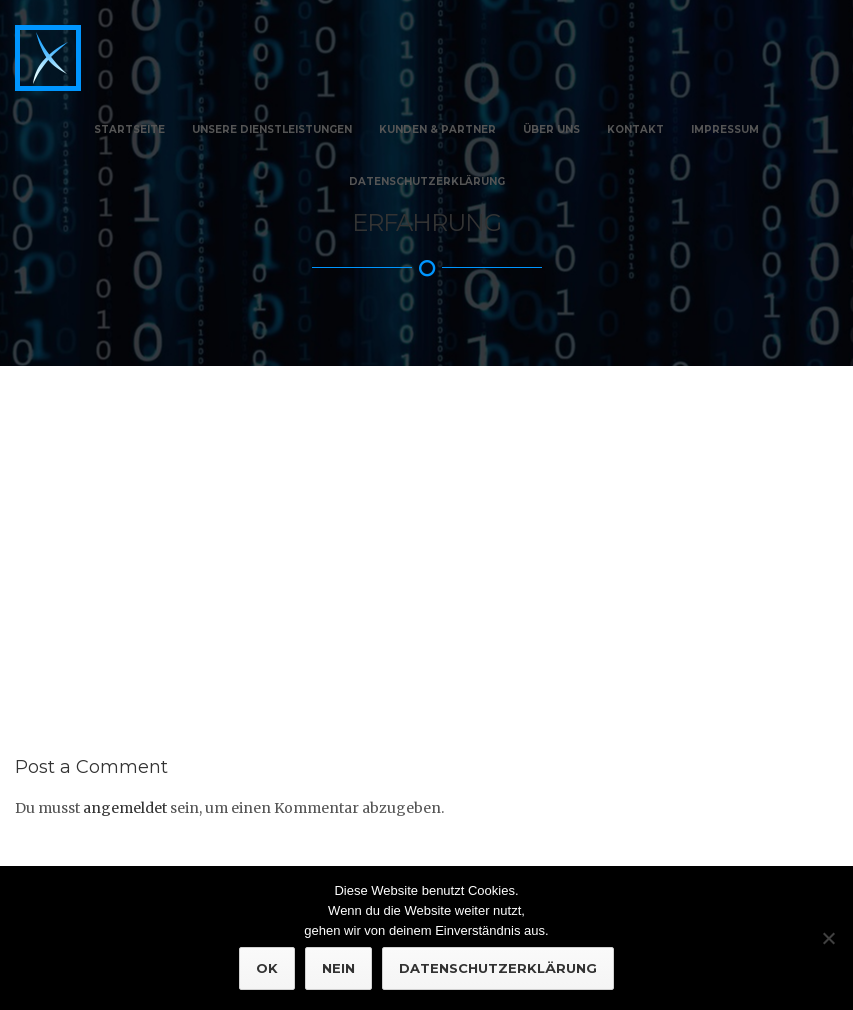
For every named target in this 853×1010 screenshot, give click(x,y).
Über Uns (551, 129)
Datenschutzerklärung (427, 181)
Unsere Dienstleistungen (272, 129)
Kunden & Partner (437, 129)
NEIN (338, 968)
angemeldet (125, 794)
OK (267, 968)
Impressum (725, 129)
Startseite (129, 129)
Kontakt (635, 129)
